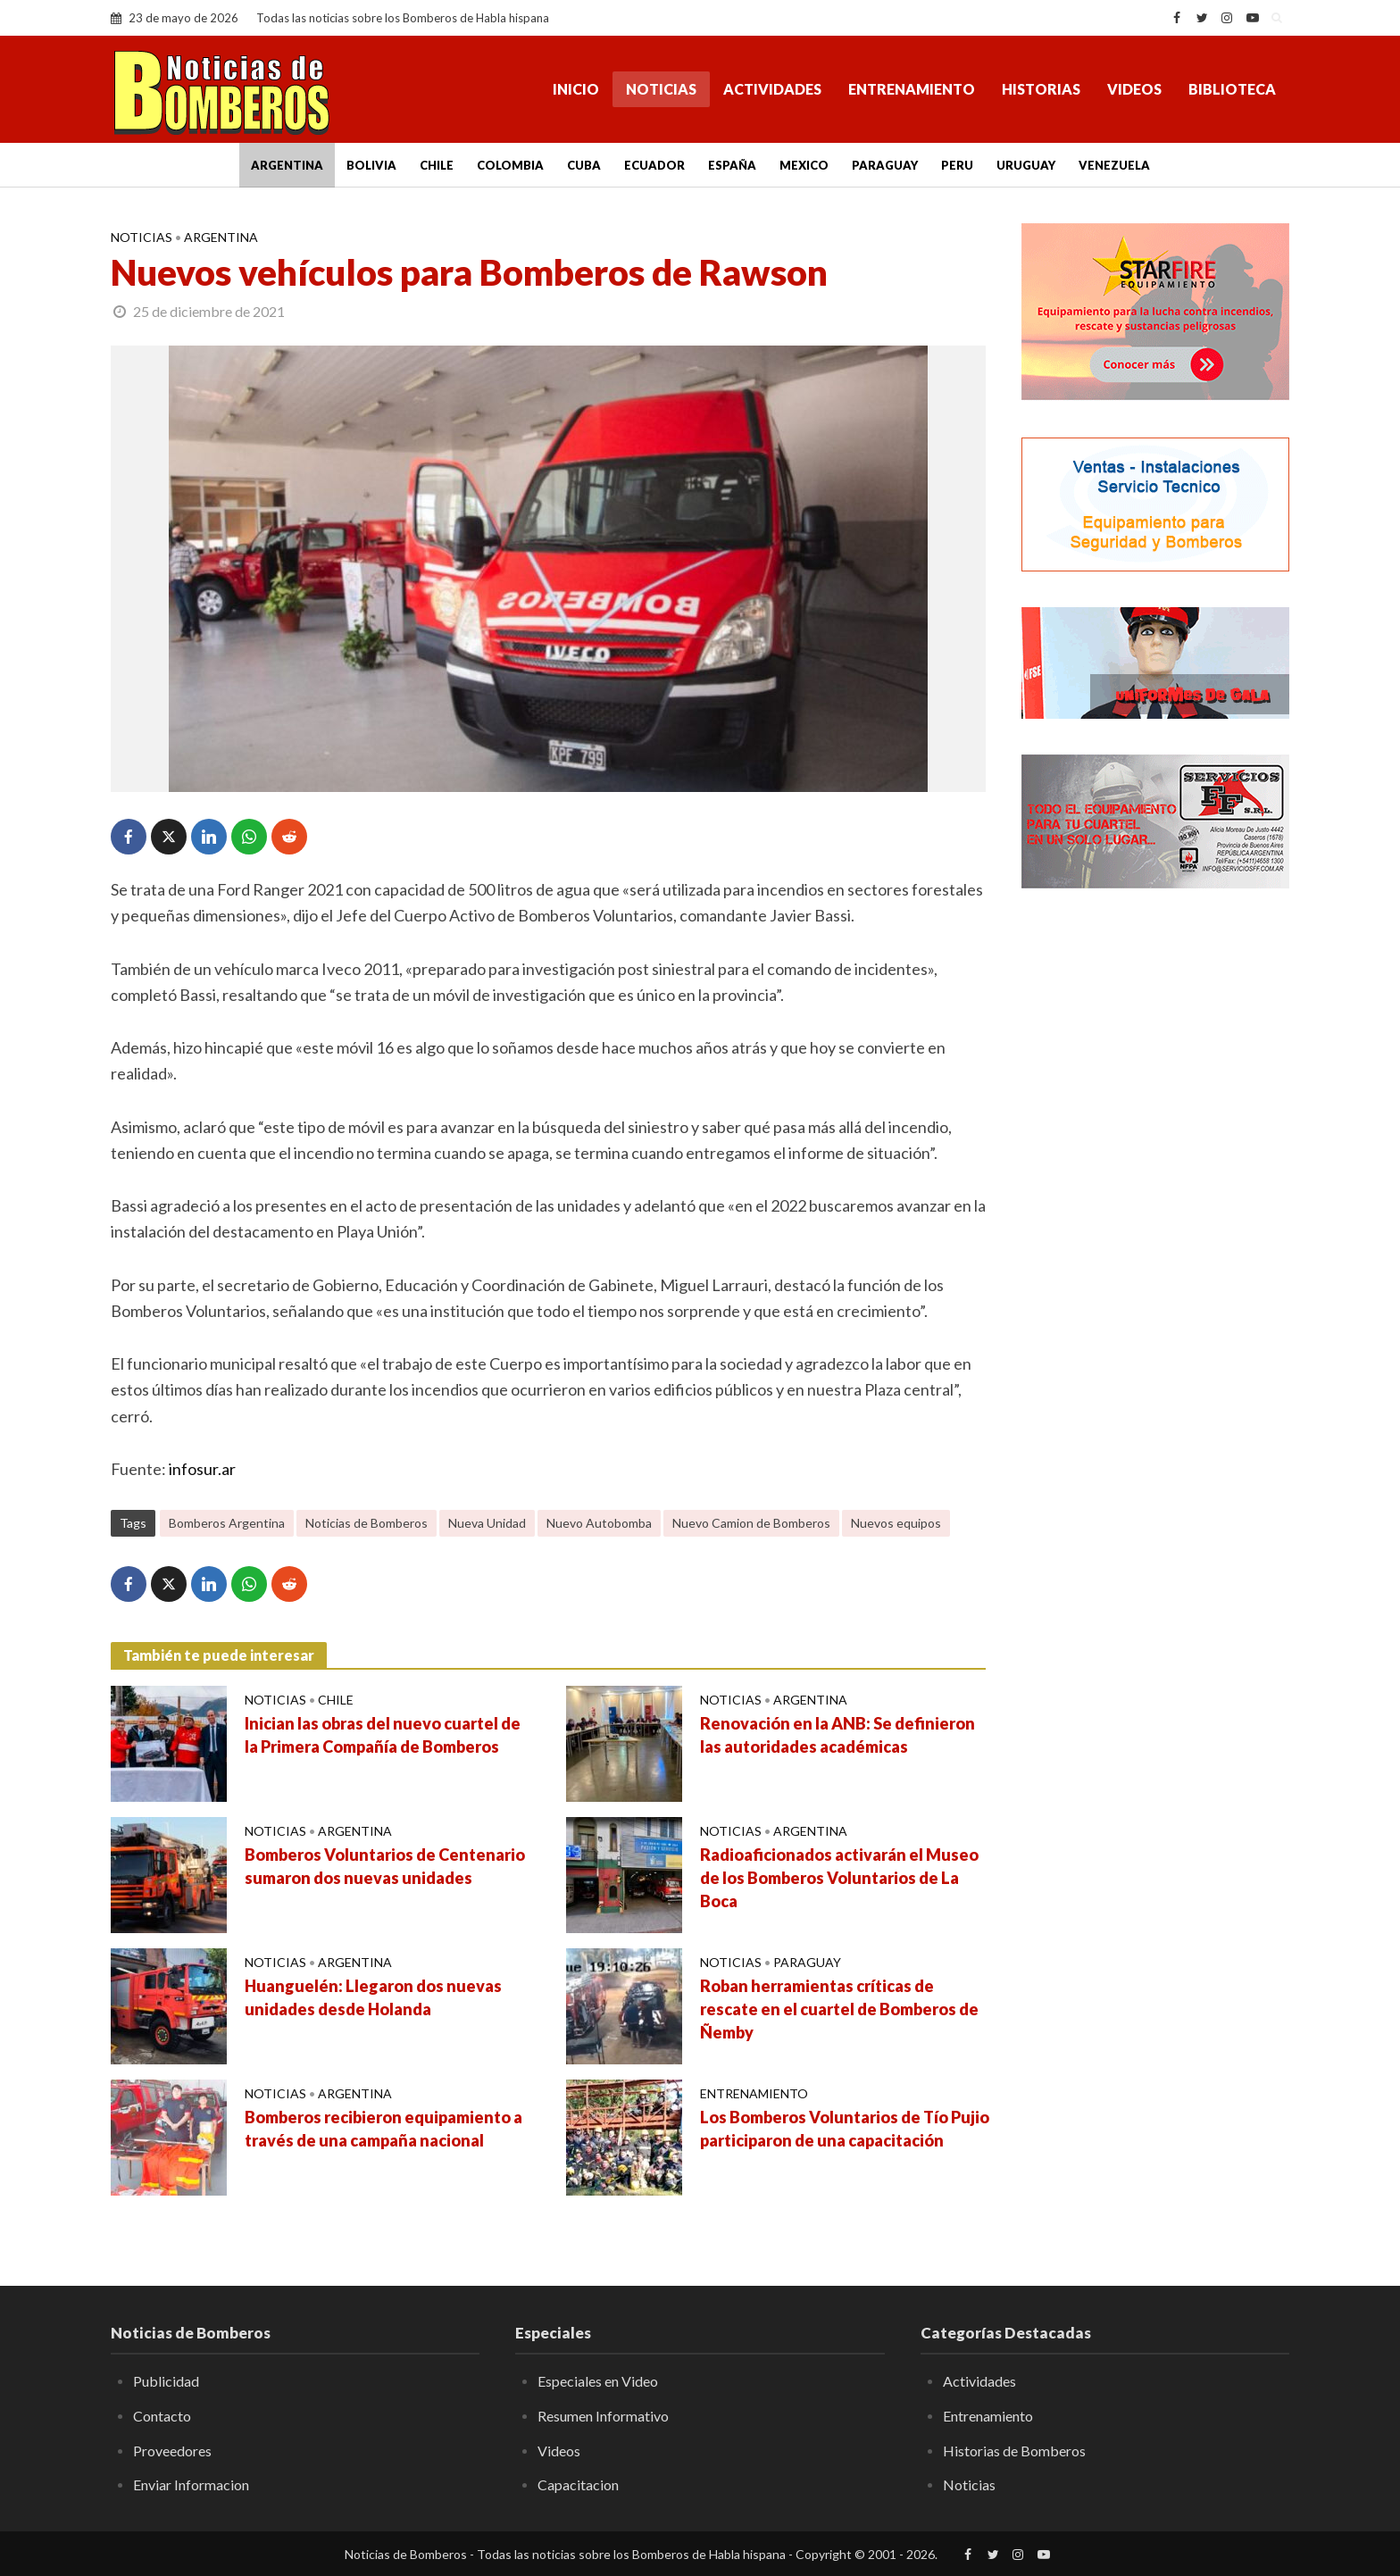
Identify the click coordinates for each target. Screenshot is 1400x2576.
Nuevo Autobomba (599, 1522)
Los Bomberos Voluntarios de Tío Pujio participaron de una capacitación (844, 2128)
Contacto (162, 2415)
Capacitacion (578, 2484)
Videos (1134, 88)
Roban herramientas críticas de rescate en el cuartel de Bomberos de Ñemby (839, 2009)
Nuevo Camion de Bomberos (751, 1522)
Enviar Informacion (191, 2484)
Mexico (804, 165)
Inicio (576, 88)
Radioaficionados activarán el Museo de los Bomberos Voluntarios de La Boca (839, 1878)
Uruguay (1025, 165)
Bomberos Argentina (227, 1522)
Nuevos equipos (896, 1522)
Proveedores (172, 2450)
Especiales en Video (598, 2380)
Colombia (510, 165)
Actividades (772, 88)
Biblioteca (1232, 88)
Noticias (661, 88)
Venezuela (1114, 165)
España (732, 165)
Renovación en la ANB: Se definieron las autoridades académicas (837, 1734)
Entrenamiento (911, 88)
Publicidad (166, 2380)
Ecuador (654, 165)
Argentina (287, 165)
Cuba (584, 165)
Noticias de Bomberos (366, 1522)
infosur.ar (202, 1469)
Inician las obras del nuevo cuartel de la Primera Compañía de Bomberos (383, 1734)
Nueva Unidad (487, 1522)
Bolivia (371, 165)
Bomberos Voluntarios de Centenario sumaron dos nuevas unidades (385, 1866)
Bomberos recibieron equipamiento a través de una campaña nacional (383, 2128)
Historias (1041, 88)
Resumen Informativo (603, 2415)
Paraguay (885, 165)
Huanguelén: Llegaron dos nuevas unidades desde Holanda (373, 1997)
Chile (437, 165)
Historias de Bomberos (1014, 2450)
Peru (957, 165)
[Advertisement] (1155, 1192)
